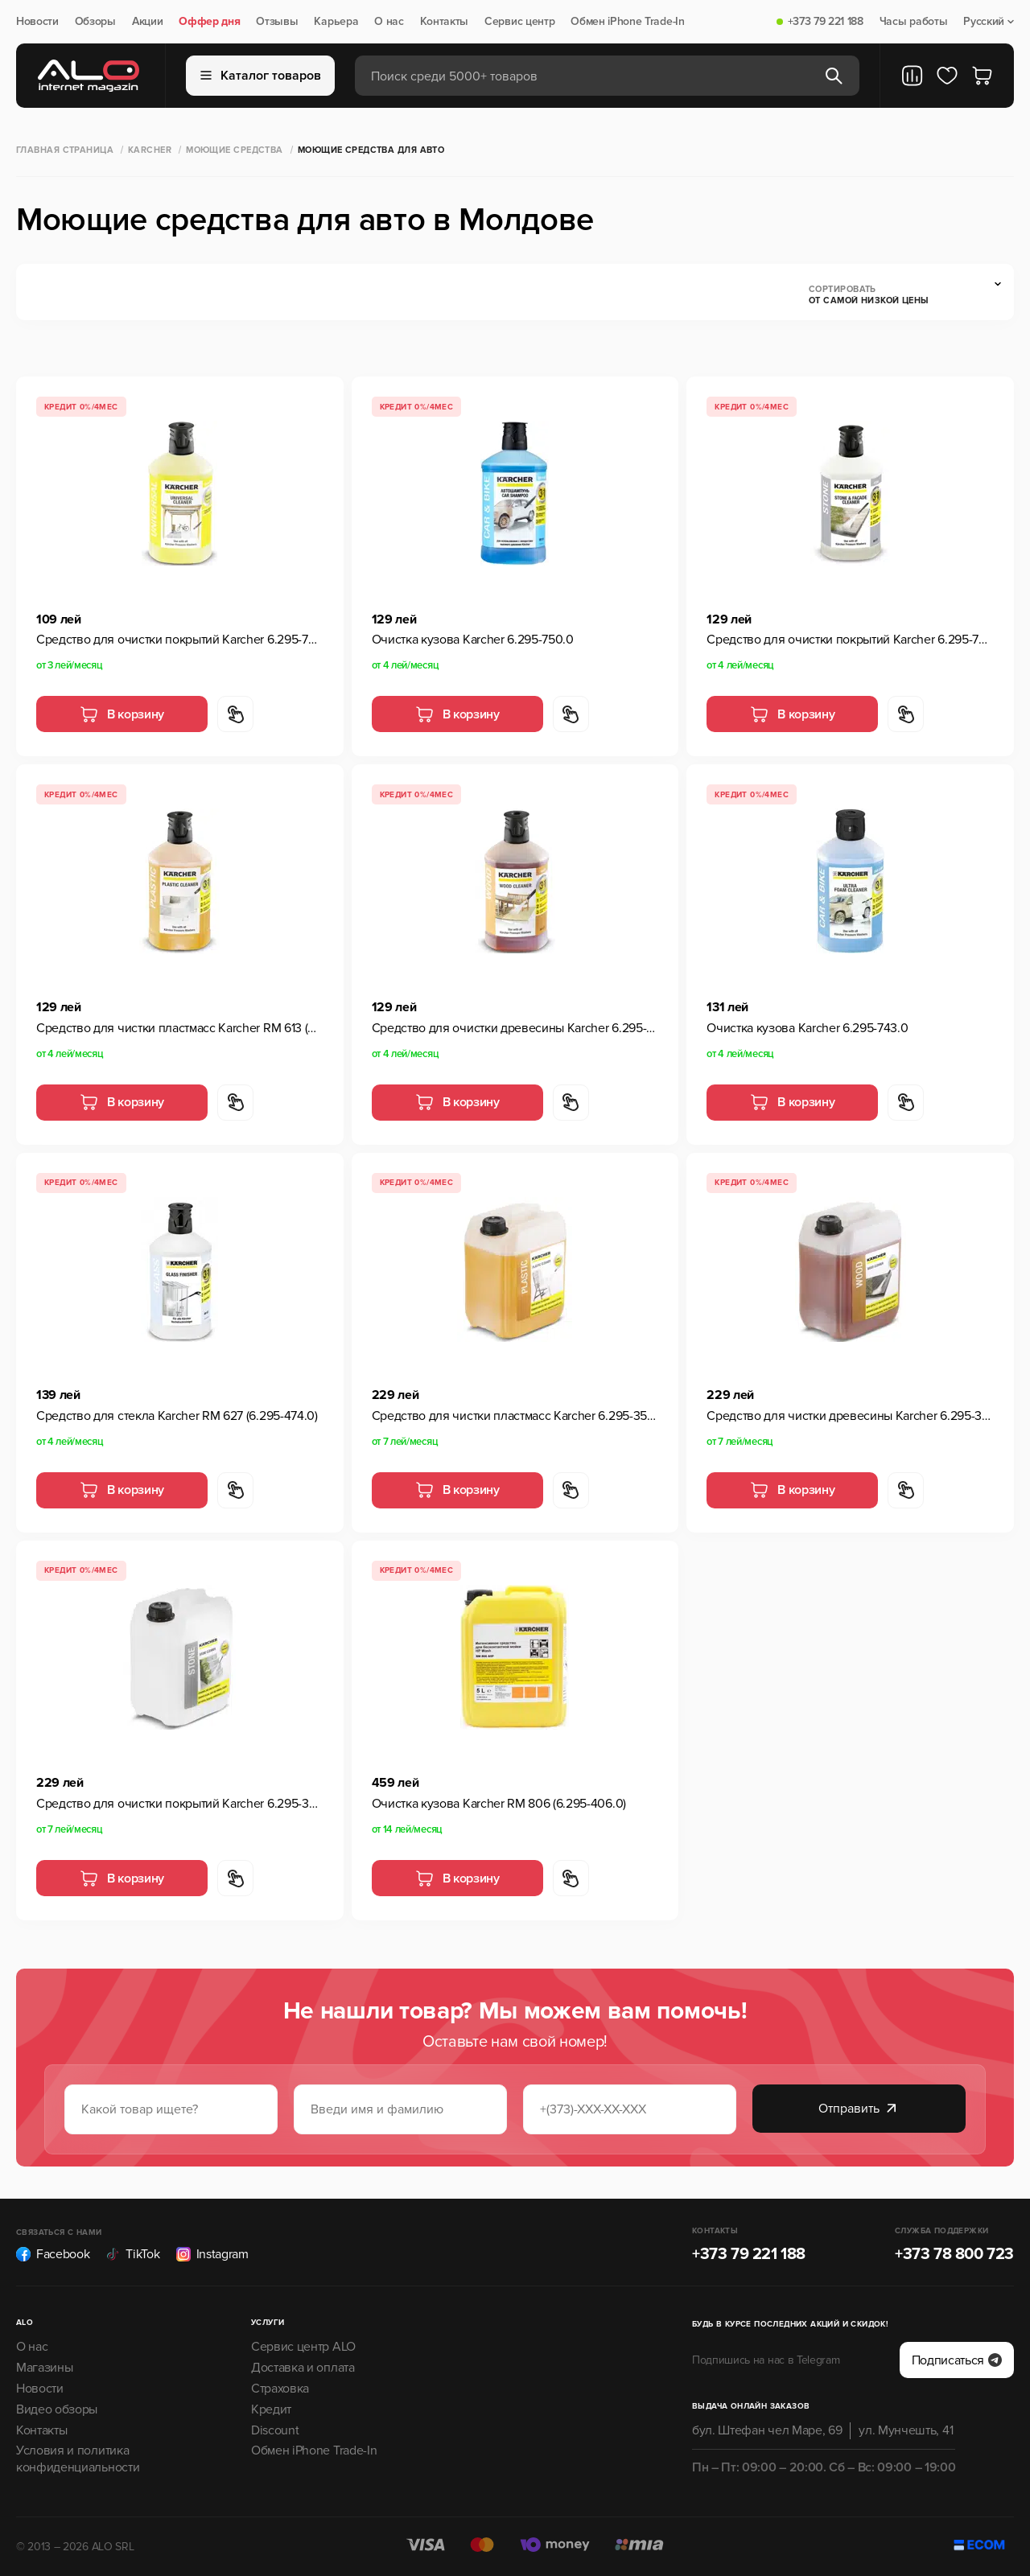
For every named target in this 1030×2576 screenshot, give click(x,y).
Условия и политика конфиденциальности (77, 2458)
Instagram (212, 2254)
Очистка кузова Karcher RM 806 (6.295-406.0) (499, 1804)
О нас (388, 21)
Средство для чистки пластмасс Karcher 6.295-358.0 (515, 1416)
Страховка (280, 2389)
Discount (275, 2430)
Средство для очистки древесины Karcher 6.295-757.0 (515, 1028)
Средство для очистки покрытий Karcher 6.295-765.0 (850, 640)
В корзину (122, 714)
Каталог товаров (260, 76)
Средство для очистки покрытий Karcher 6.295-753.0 (179, 640)
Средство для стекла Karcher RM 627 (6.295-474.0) (177, 1416)
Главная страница (64, 150)
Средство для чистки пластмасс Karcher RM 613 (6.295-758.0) (179, 1028)
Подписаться (957, 2360)
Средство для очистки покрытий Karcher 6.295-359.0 (179, 1804)
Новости (37, 21)
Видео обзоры (56, 2409)
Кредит (271, 2409)
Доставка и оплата (303, 2368)
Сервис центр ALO (303, 2347)
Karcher (149, 150)
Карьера (336, 21)
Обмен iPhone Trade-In (627, 21)
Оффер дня (209, 21)
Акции (147, 21)
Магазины (44, 2368)
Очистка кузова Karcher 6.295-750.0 (473, 640)
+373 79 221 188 (825, 21)
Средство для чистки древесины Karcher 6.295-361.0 (850, 1416)
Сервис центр (519, 21)
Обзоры (95, 21)
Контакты (444, 21)
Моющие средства (234, 150)
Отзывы (277, 21)
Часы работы (913, 21)
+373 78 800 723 (954, 2254)
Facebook (52, 2254)
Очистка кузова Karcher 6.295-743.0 (807, 1028)
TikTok (132, 2254)
